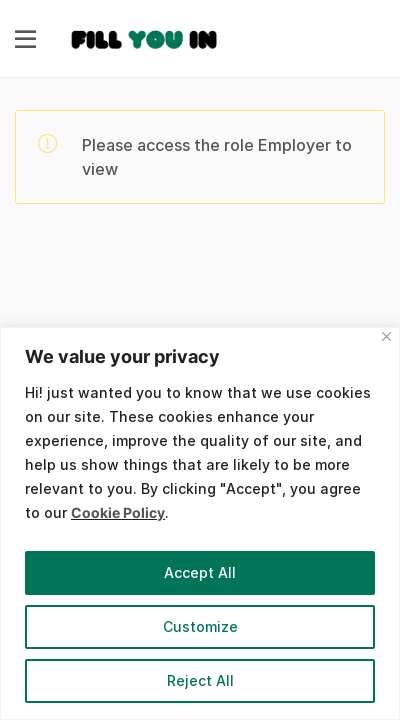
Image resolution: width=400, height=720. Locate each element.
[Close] (386, 336)
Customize (200, 626)
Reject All (200, 680)
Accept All (200, 572)
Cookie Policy (118, 512)
